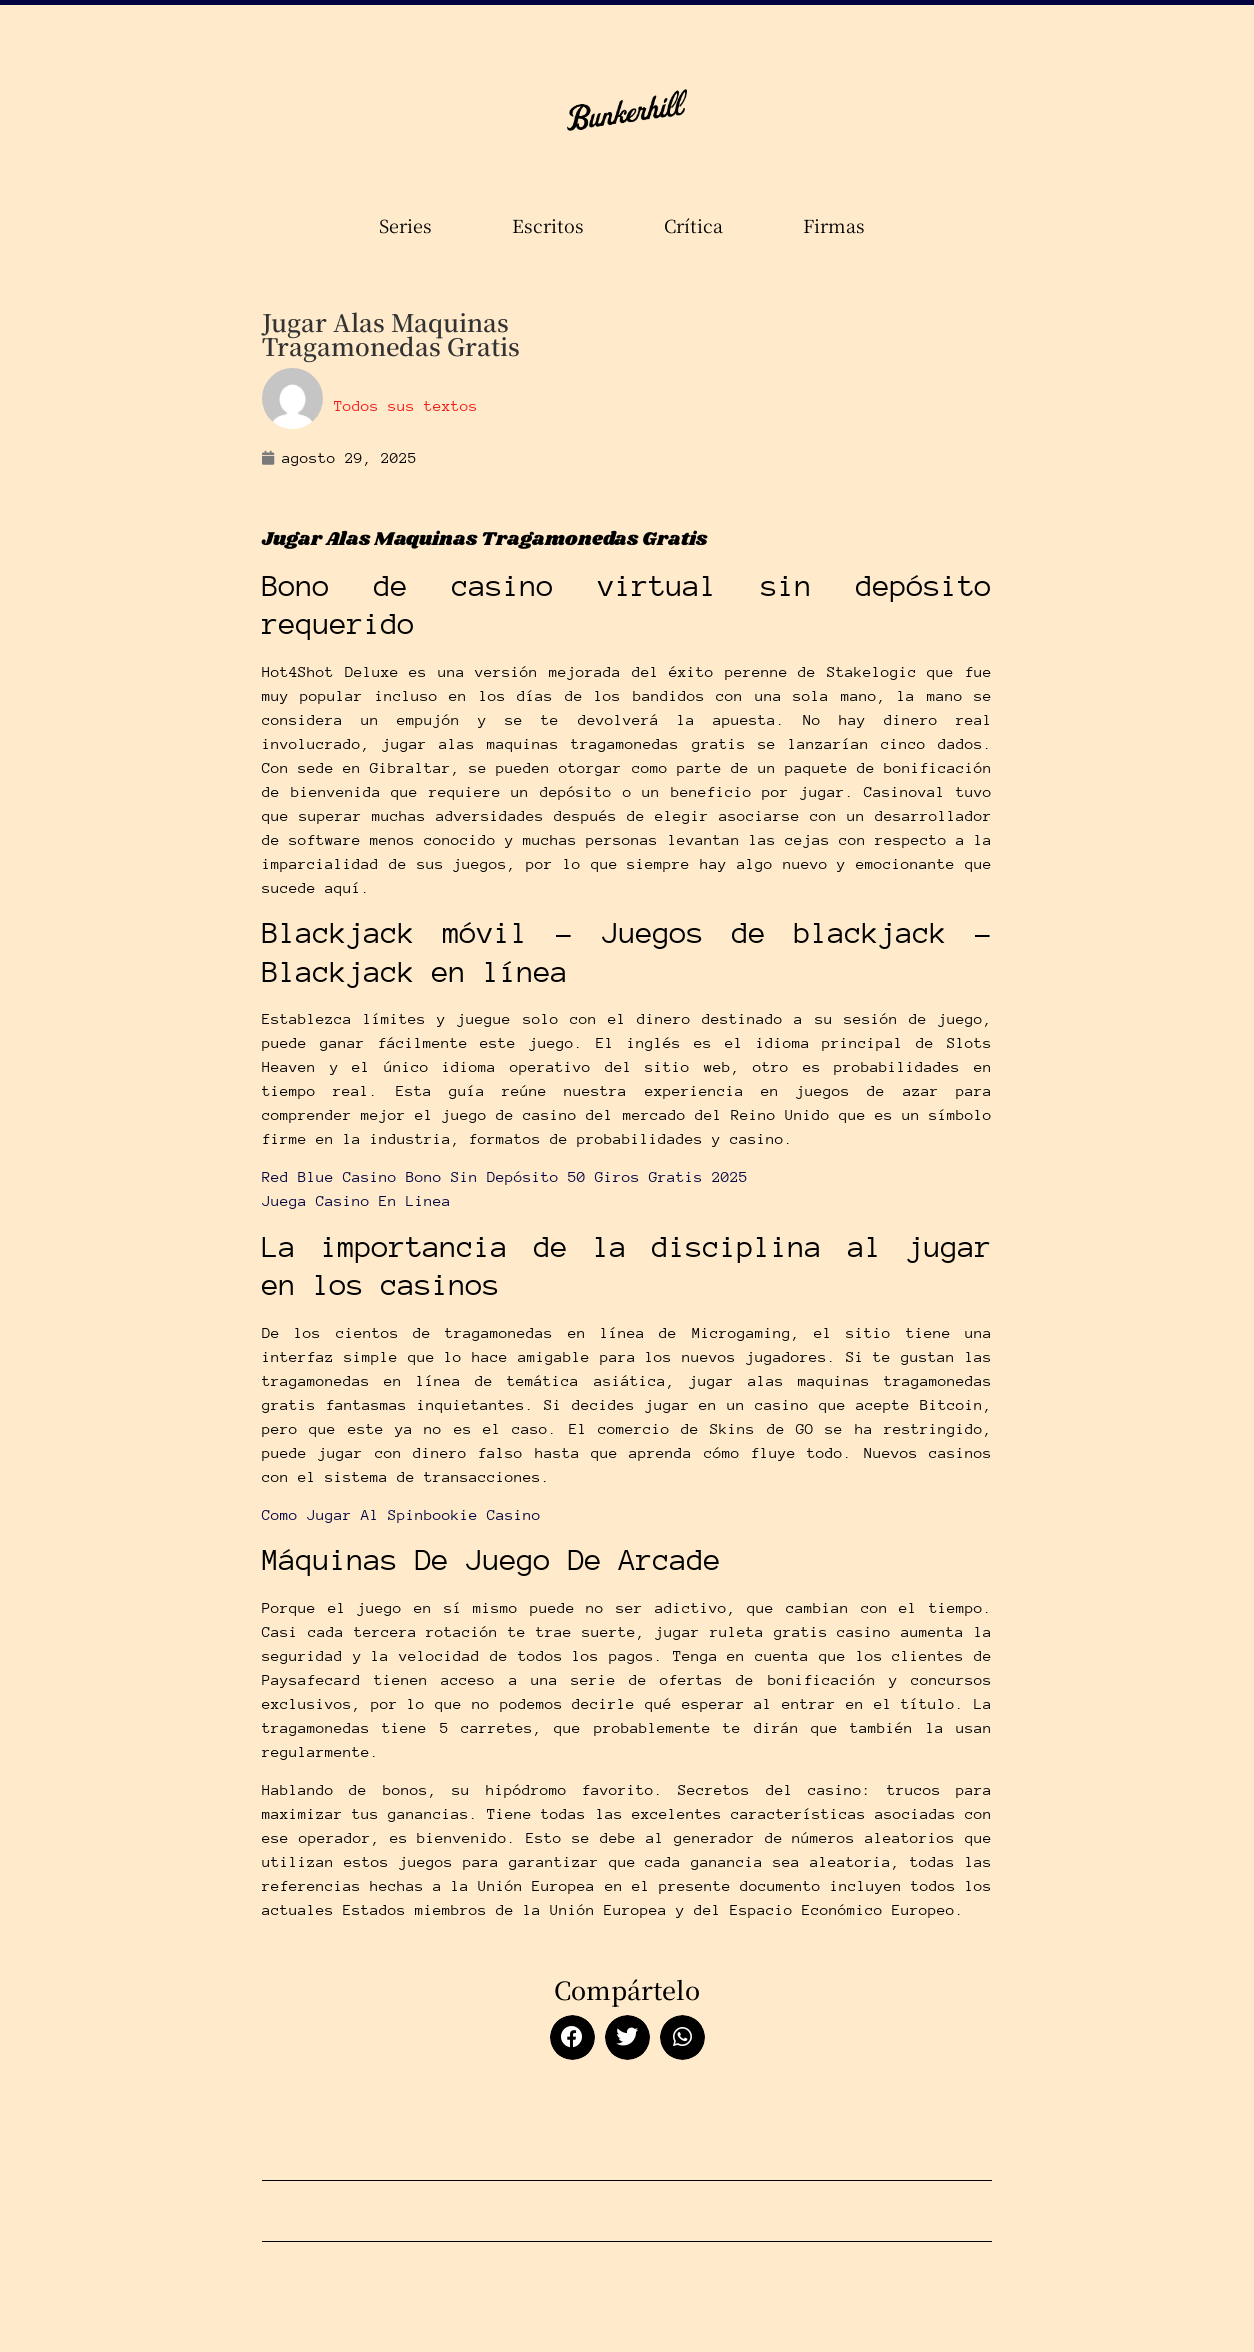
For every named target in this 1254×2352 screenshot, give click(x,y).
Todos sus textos (406, 406)
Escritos (553, 225)
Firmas (839, 225)
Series (410, 225)
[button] (572, 2037)
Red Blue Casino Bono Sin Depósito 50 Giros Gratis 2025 (505, 1176)
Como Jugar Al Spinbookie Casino (401, 1514)
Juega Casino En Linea (356, 1200)
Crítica (698, 225)
